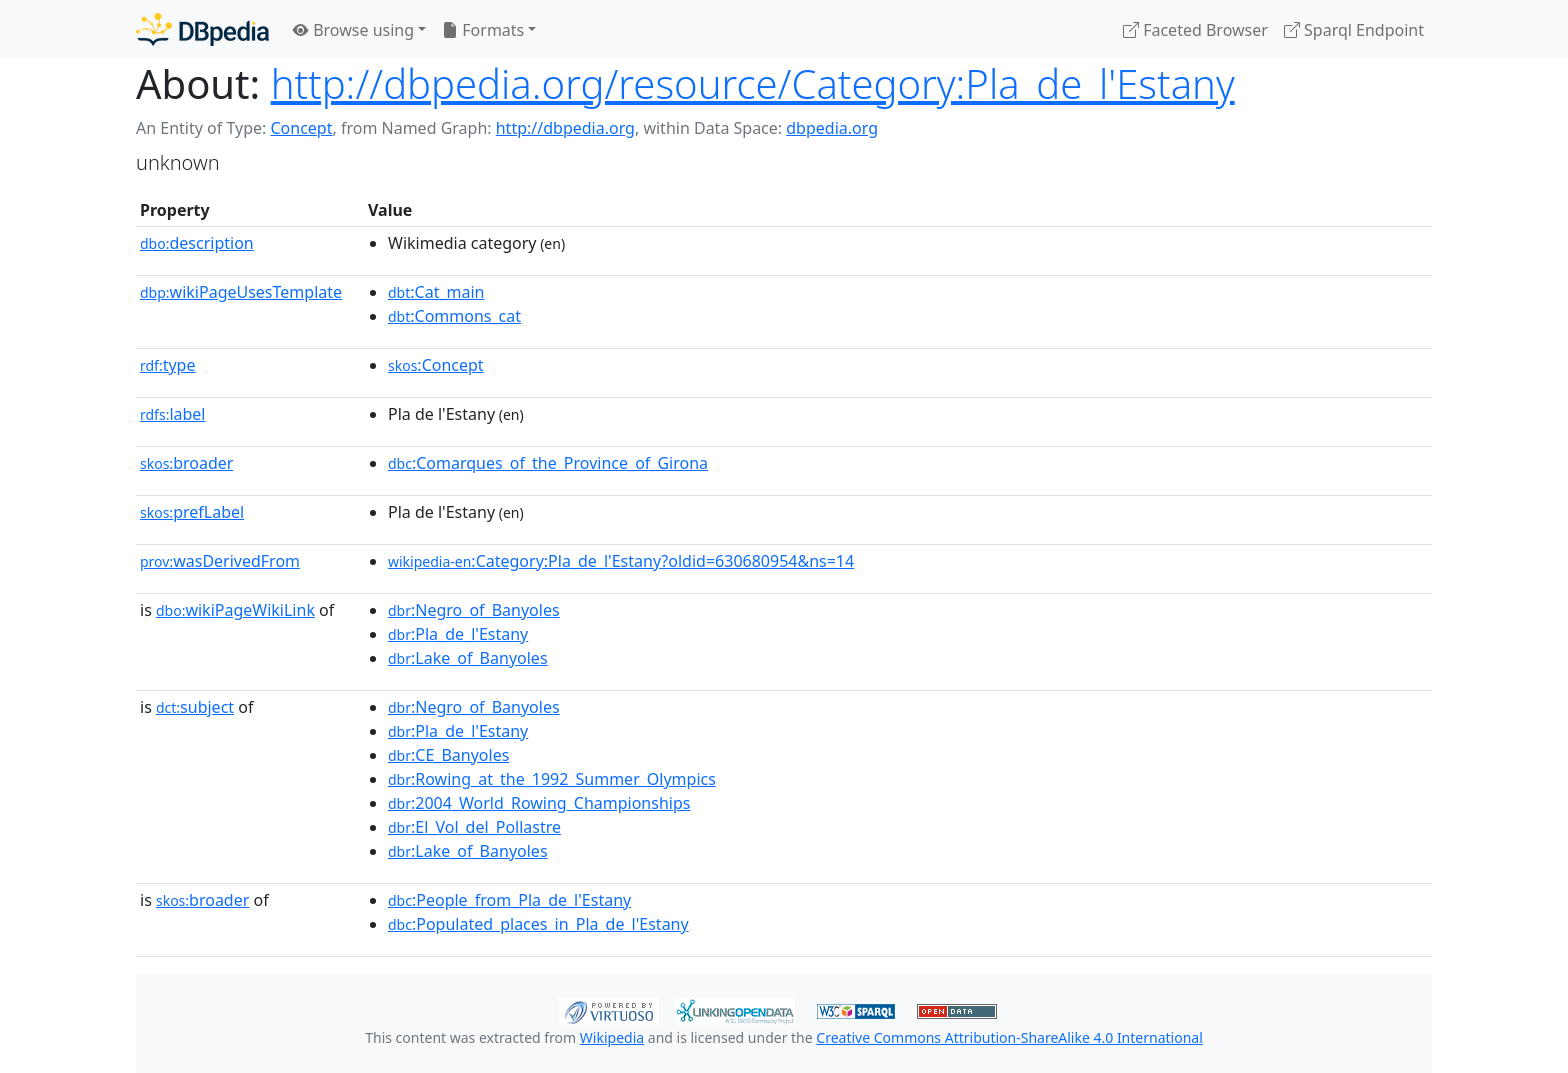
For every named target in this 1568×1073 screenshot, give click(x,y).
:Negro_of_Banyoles (474, 610)
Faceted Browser (1195, 30)
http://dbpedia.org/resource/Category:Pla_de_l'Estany (753, 83)
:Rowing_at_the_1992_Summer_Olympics (552, 779)
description (197, 243)
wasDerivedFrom (220, 561)
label (173, 414)
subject (195, 707)
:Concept (436, 365)
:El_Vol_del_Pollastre (474, 827)
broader (186, 463)
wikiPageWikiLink (235, 610)
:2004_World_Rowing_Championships (539, 803)
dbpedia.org (832, 128)
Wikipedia (612, 1037)
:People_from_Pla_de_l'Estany (509, 900)
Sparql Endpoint (1354, 30)
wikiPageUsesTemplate (241, 292)
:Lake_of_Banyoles (468, 658)
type (168, 365)
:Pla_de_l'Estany (458, 634)
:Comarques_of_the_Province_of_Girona (548, 463)
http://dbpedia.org (565, 128)
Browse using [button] (353, 30)
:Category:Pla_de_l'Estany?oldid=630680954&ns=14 (621, 561)
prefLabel (192, 512)
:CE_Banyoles (448, 755)
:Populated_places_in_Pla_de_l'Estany (538, 924)
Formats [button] (483, 30)
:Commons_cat (454, 316)
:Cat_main (436, 292)
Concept (301, 128)
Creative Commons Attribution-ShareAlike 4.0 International (1009, 1037)
